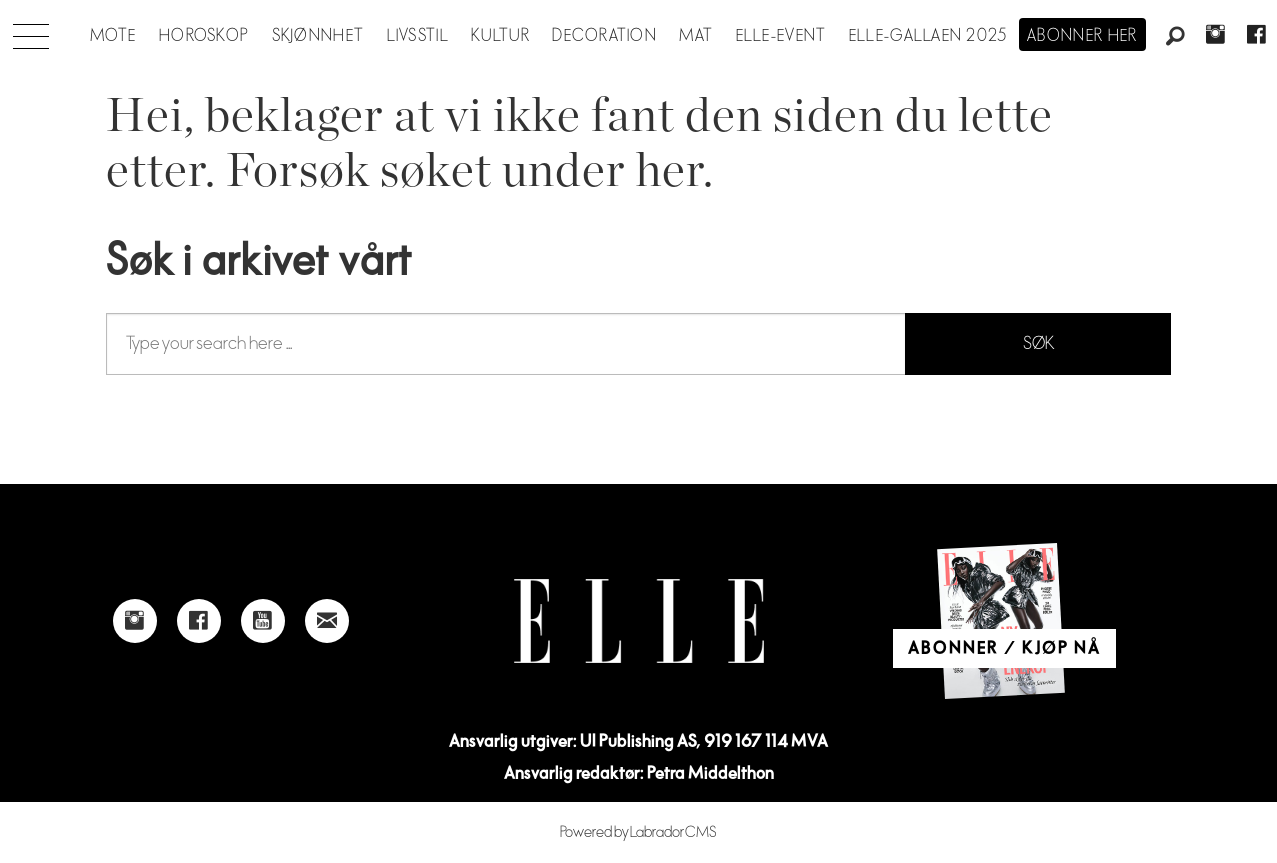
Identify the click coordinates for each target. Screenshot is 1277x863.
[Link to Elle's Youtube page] (263, 621)
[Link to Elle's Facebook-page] (199, 621)
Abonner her (1082, 36)
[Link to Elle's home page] (639, 621)
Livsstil (418, 36)
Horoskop (204, 36)
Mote (113, 36)
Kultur (500, 36)
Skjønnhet (318, 36)
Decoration (604, 36)
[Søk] (1175, 37)
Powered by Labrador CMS (638, 832)
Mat (696, 36)
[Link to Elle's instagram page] (135, 621)
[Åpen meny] (31, 31)
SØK (1038, 343)
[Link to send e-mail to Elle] (327, 621)
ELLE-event (781, 36)
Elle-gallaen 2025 (928, 36)
